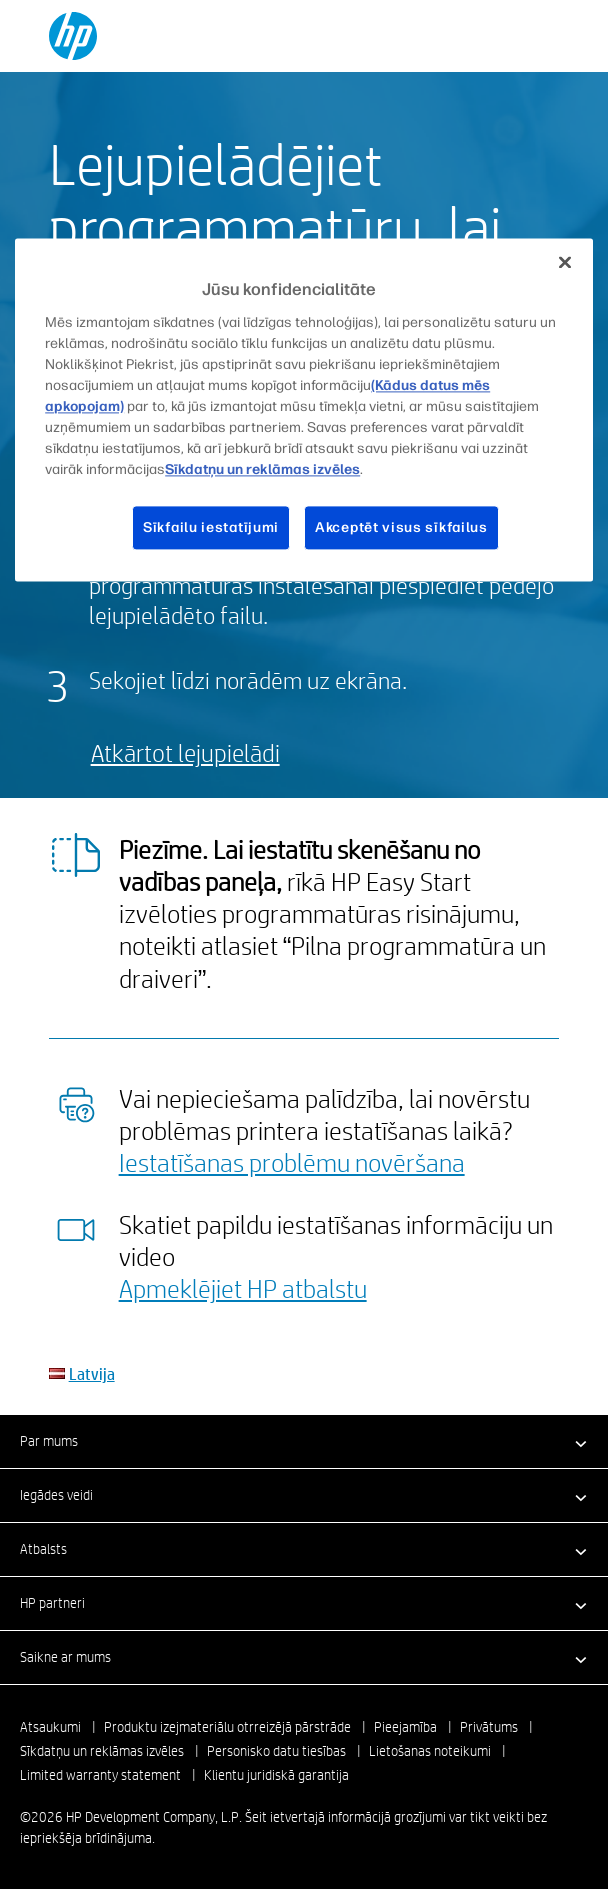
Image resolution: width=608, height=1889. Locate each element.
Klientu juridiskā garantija (276, 1775)
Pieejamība (405, 1727)
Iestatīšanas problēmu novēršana (292, 1162)
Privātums (489, 1727)
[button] (304, 1441)
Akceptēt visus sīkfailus (401, 527)
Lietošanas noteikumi (430, 1751)
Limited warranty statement (100, 1775)
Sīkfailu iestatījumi (211, 527)
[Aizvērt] (565, 263)
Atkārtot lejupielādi (185, 752)
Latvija (92, 1373)
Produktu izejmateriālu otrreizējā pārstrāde (227, 1727)
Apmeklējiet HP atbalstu (243, 1288)
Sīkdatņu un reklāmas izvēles (102, 1751)
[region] (304, 410)
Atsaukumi (50, 1727)
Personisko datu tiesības (276, 1751)
